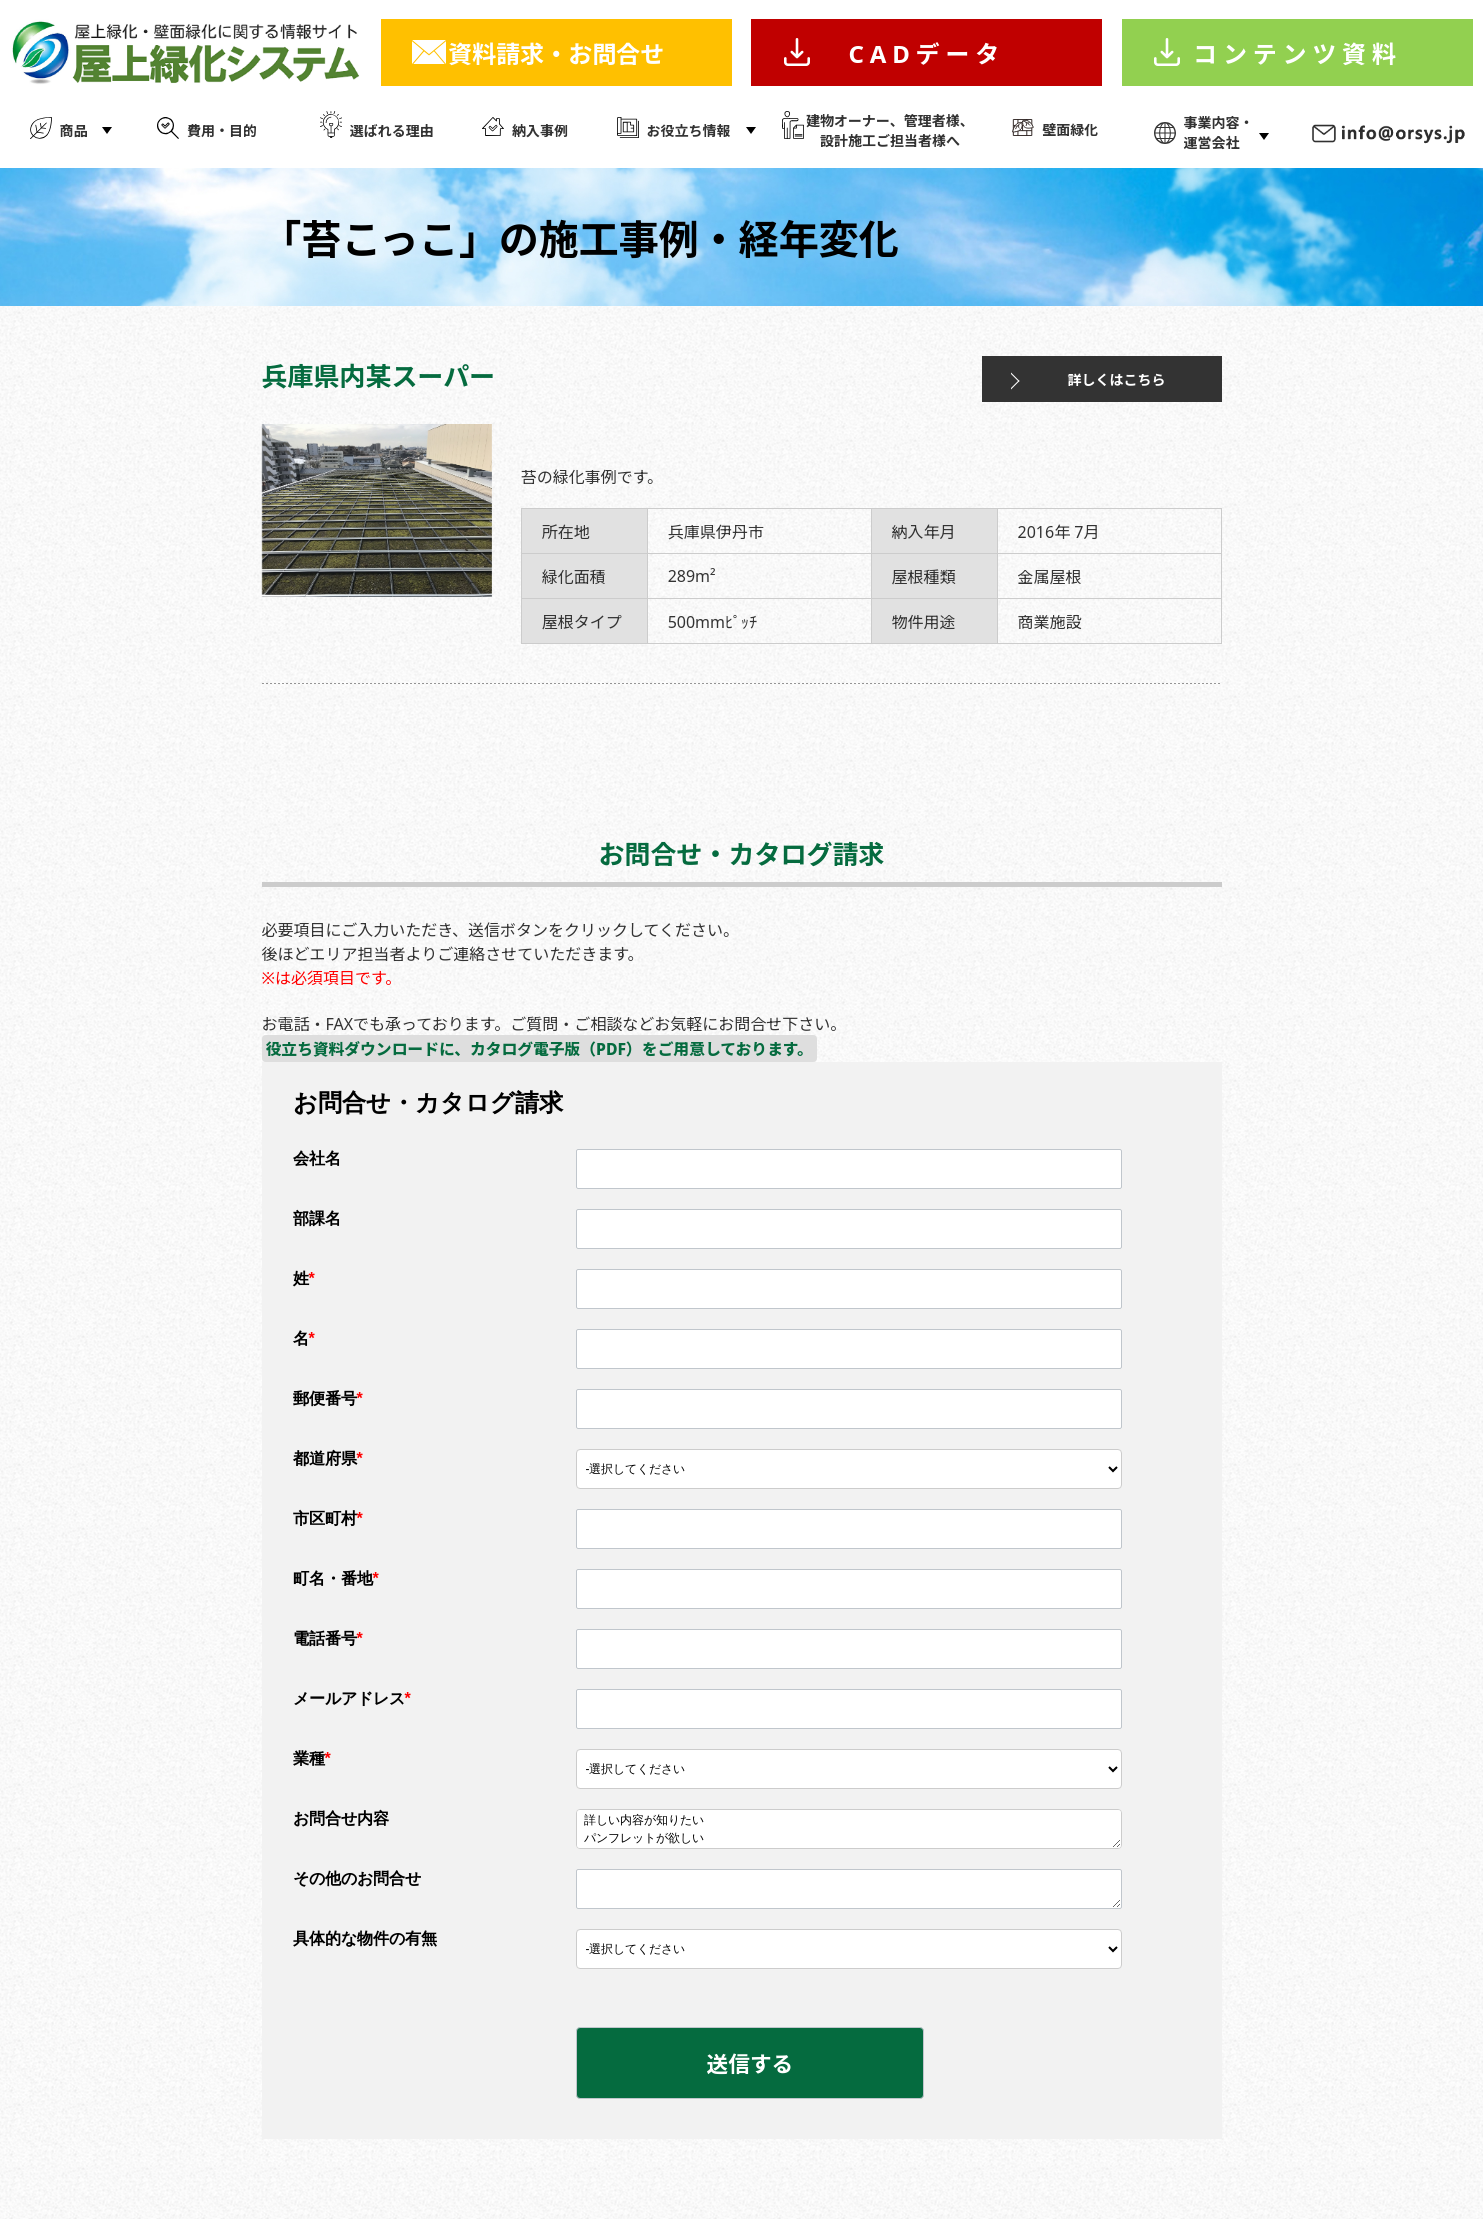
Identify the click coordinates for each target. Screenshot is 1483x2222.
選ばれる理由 (392, 130)
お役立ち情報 (689, 130)
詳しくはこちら (1083, 379)
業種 (312, 1759)
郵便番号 (328, 1399)
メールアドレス (352, 1699)
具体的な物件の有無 (365, 1939)
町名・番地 (336, 1579)
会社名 (317, 1159)
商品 (74, 130)
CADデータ (927, 53)
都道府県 (328, 1459)
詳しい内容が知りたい (849, 1822)
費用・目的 (222, 130)
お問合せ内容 (341, 1819)
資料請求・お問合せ (556, 53)
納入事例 (540, 130)
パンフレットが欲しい (849, 1840)
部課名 (317, 1219)
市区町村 (328, 1519)
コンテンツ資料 (1297, 53)
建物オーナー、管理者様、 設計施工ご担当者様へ (890, 130)
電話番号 (328, 1639)
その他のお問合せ (357, 1879)
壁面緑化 (1070, 129)
